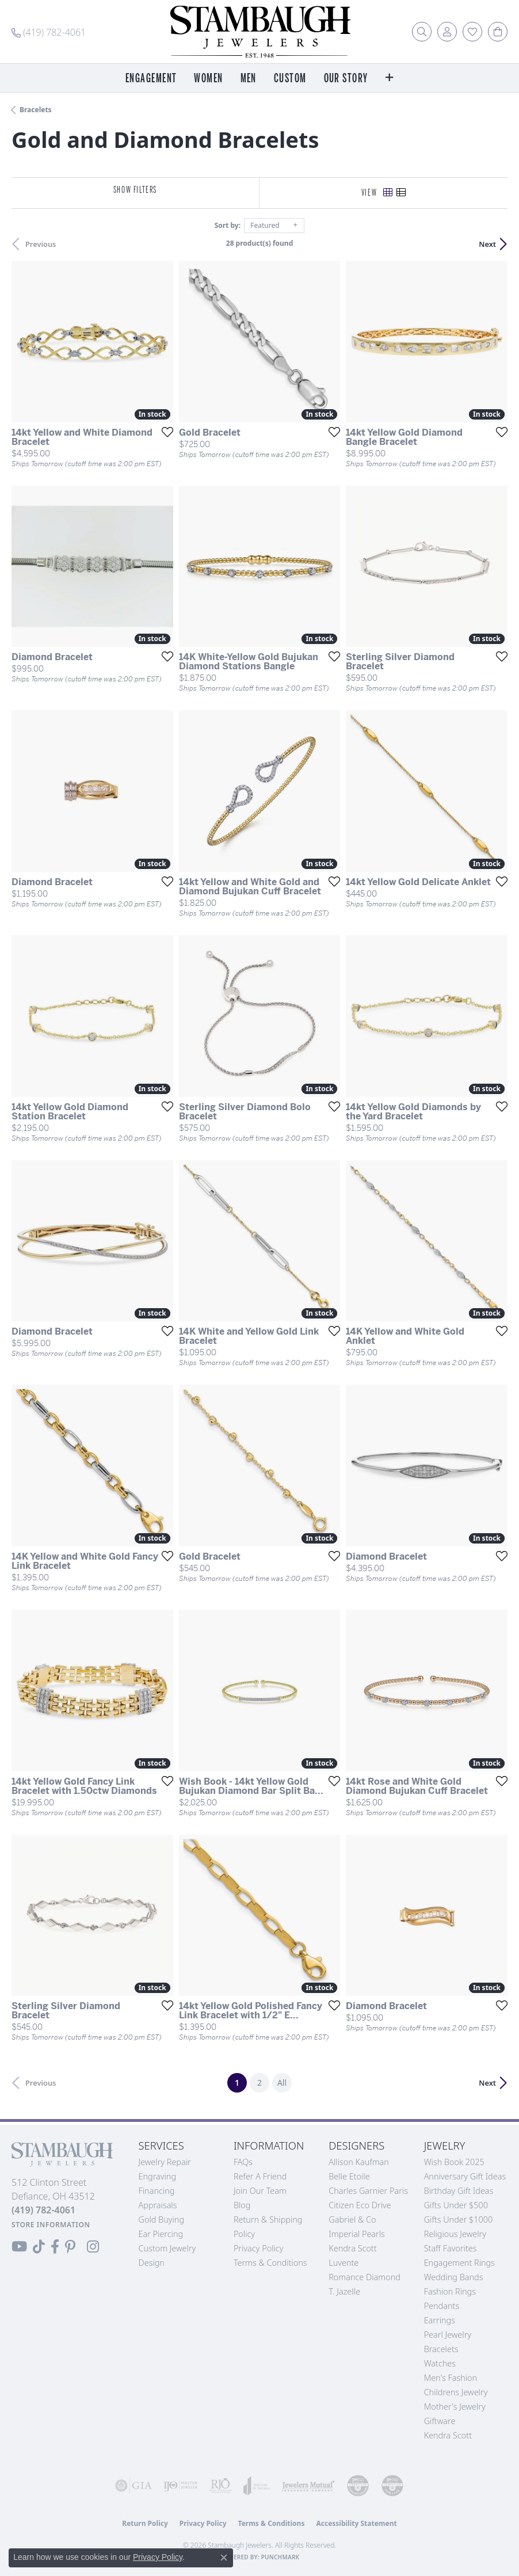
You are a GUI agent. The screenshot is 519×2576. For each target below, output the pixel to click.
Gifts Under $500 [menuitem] (456, 2205)
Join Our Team (260, 2190)
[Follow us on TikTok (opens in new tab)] (39, 2247)
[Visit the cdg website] (357, 2485)
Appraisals (158, 2205)
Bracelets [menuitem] (441, 2348)
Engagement (151, 78)
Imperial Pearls (357, 2233)
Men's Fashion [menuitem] (450, 2377)
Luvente (343, 2262)
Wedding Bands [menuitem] (453, 2277)
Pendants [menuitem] (442, 2305)
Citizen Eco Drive (360, 2205)
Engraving (158, 2176)
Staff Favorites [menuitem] (450, 2248)
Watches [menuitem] (440, 2363)
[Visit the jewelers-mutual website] (308, 2485)
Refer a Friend (260, 2176)
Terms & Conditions (270, 2262)
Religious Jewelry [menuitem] (455, 2233)
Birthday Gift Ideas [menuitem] (459, 2190)
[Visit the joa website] (256, 2485)
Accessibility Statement (356, 2523)
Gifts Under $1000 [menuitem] (458, 2219)
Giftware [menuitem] (440, 2420)
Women (208, 78)
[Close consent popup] (223, 2557)
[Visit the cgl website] (392, 2485)
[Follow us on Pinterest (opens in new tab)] (70, 2247)
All (282, 2082)
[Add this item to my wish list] (164, 431)
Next (487, 244)
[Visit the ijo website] (180, 2485)
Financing (157, 2190)
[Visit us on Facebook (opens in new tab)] (55, 2247)
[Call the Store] (43, 2210)
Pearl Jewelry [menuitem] (447, 2334)
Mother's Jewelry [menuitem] (455, 2406)
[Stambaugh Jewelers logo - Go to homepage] (259, 32)
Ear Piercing (161, 2233)
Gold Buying (162, 2219)
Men (249, 78)
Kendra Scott (352, 2248)
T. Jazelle (344, 2291)
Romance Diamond (364, 2277)
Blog (242, 2205)
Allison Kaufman (359, 2161)
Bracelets (36, 110)
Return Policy (145, 2523)
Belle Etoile (349, 2176)
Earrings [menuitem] (439, 2320)
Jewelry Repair (165, 2161)
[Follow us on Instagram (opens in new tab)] (93, 2247)
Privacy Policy (259, 2248)
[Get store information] (51, 2225)
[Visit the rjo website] (220, 2485)
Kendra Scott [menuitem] (448, 2435)
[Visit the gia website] (133, 2485)
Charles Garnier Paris (368, 2190)
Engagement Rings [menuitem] (459, 2262)
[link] (49, 31)
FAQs (243, 2161)
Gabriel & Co (352, 2219)
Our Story (346, 78)
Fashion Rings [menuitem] (450, 2291)
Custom (290, 78)
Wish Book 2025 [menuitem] (454, 2161)
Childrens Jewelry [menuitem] (456, 2392)
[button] (422, 31)
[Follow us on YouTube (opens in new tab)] (19, 2247)
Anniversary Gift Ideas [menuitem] (465, 2176)
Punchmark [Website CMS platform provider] (280, 2557)
